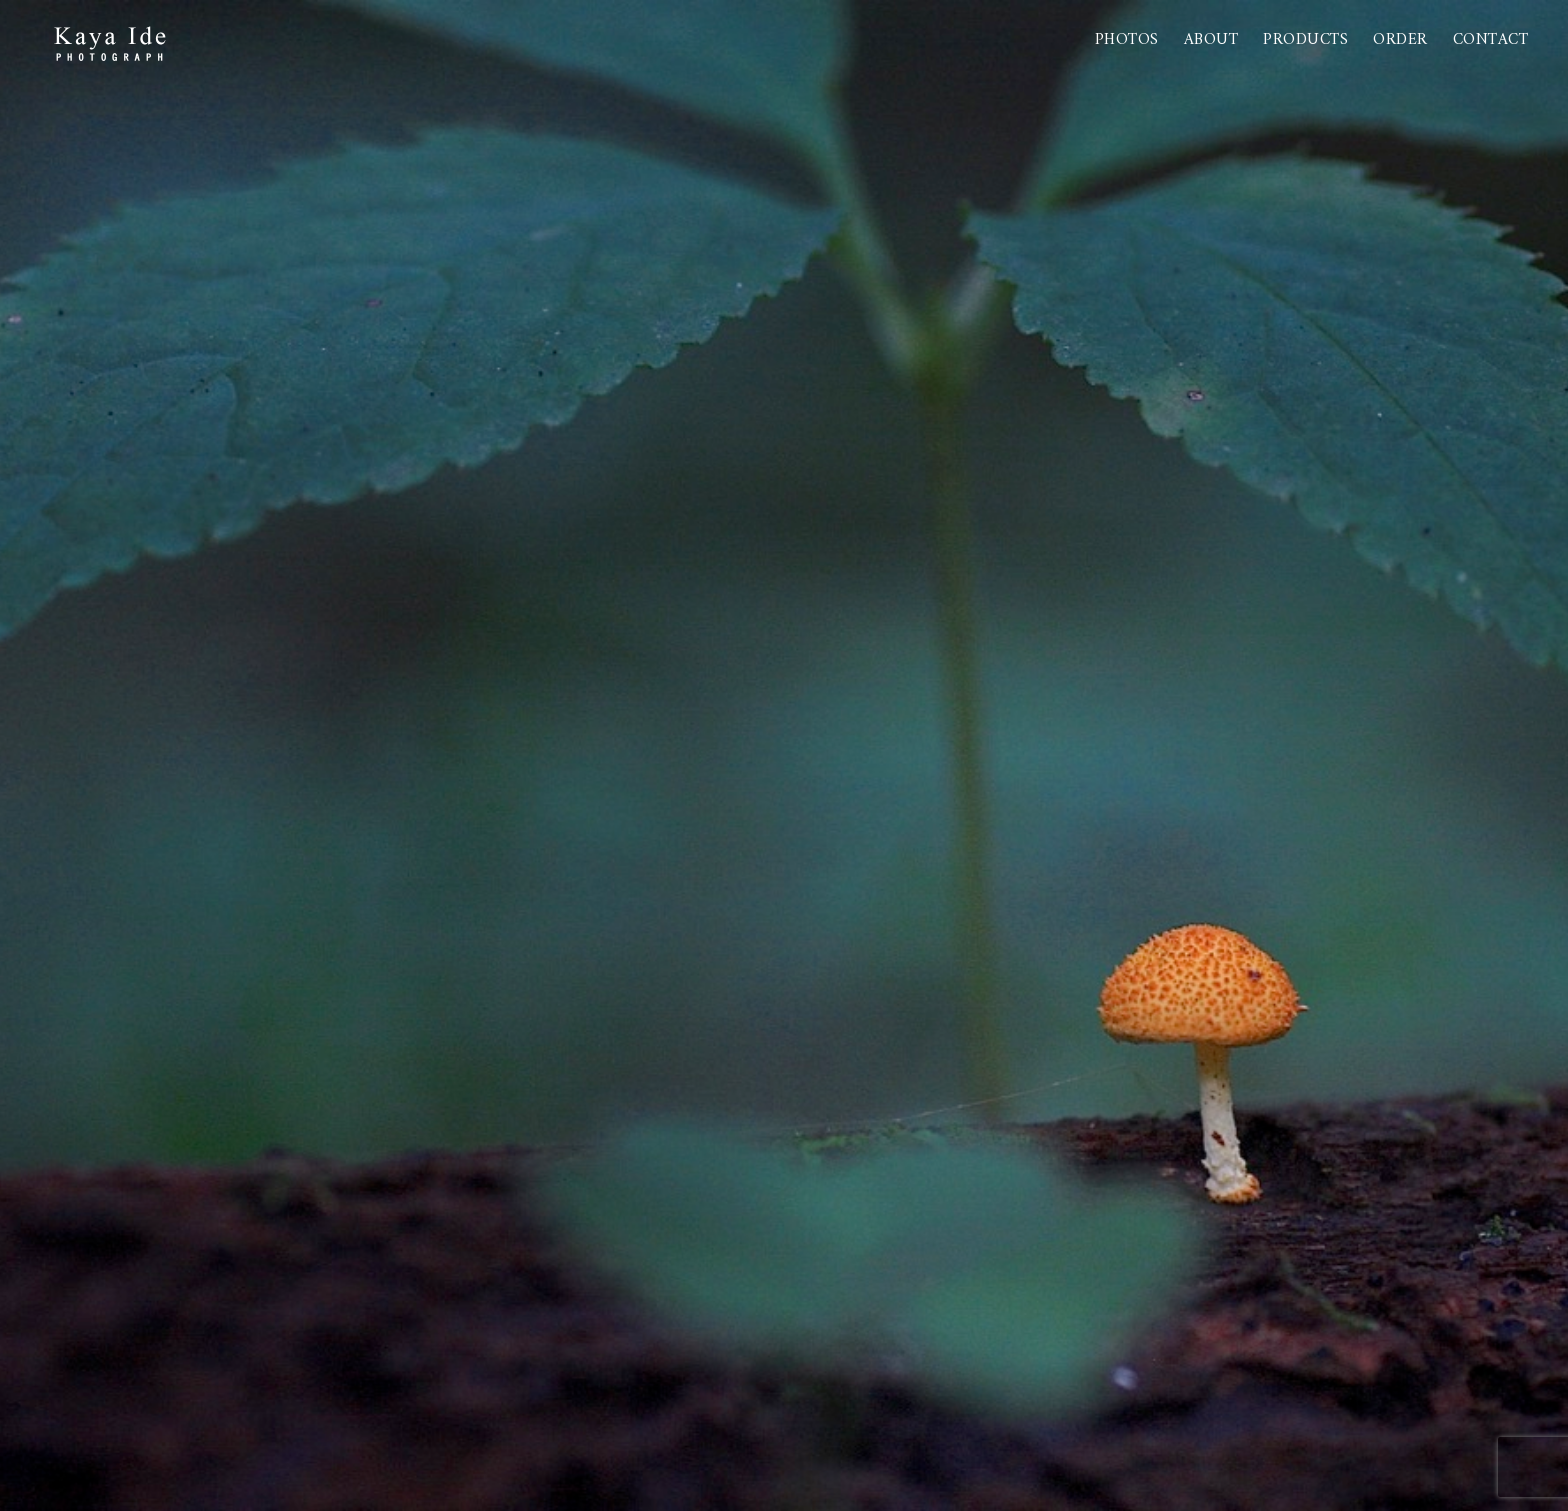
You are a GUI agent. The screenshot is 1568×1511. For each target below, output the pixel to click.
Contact (1491, 40)
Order (1400, 40)
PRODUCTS (1305, 40)
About (1211, 40)
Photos (1127, 40)
